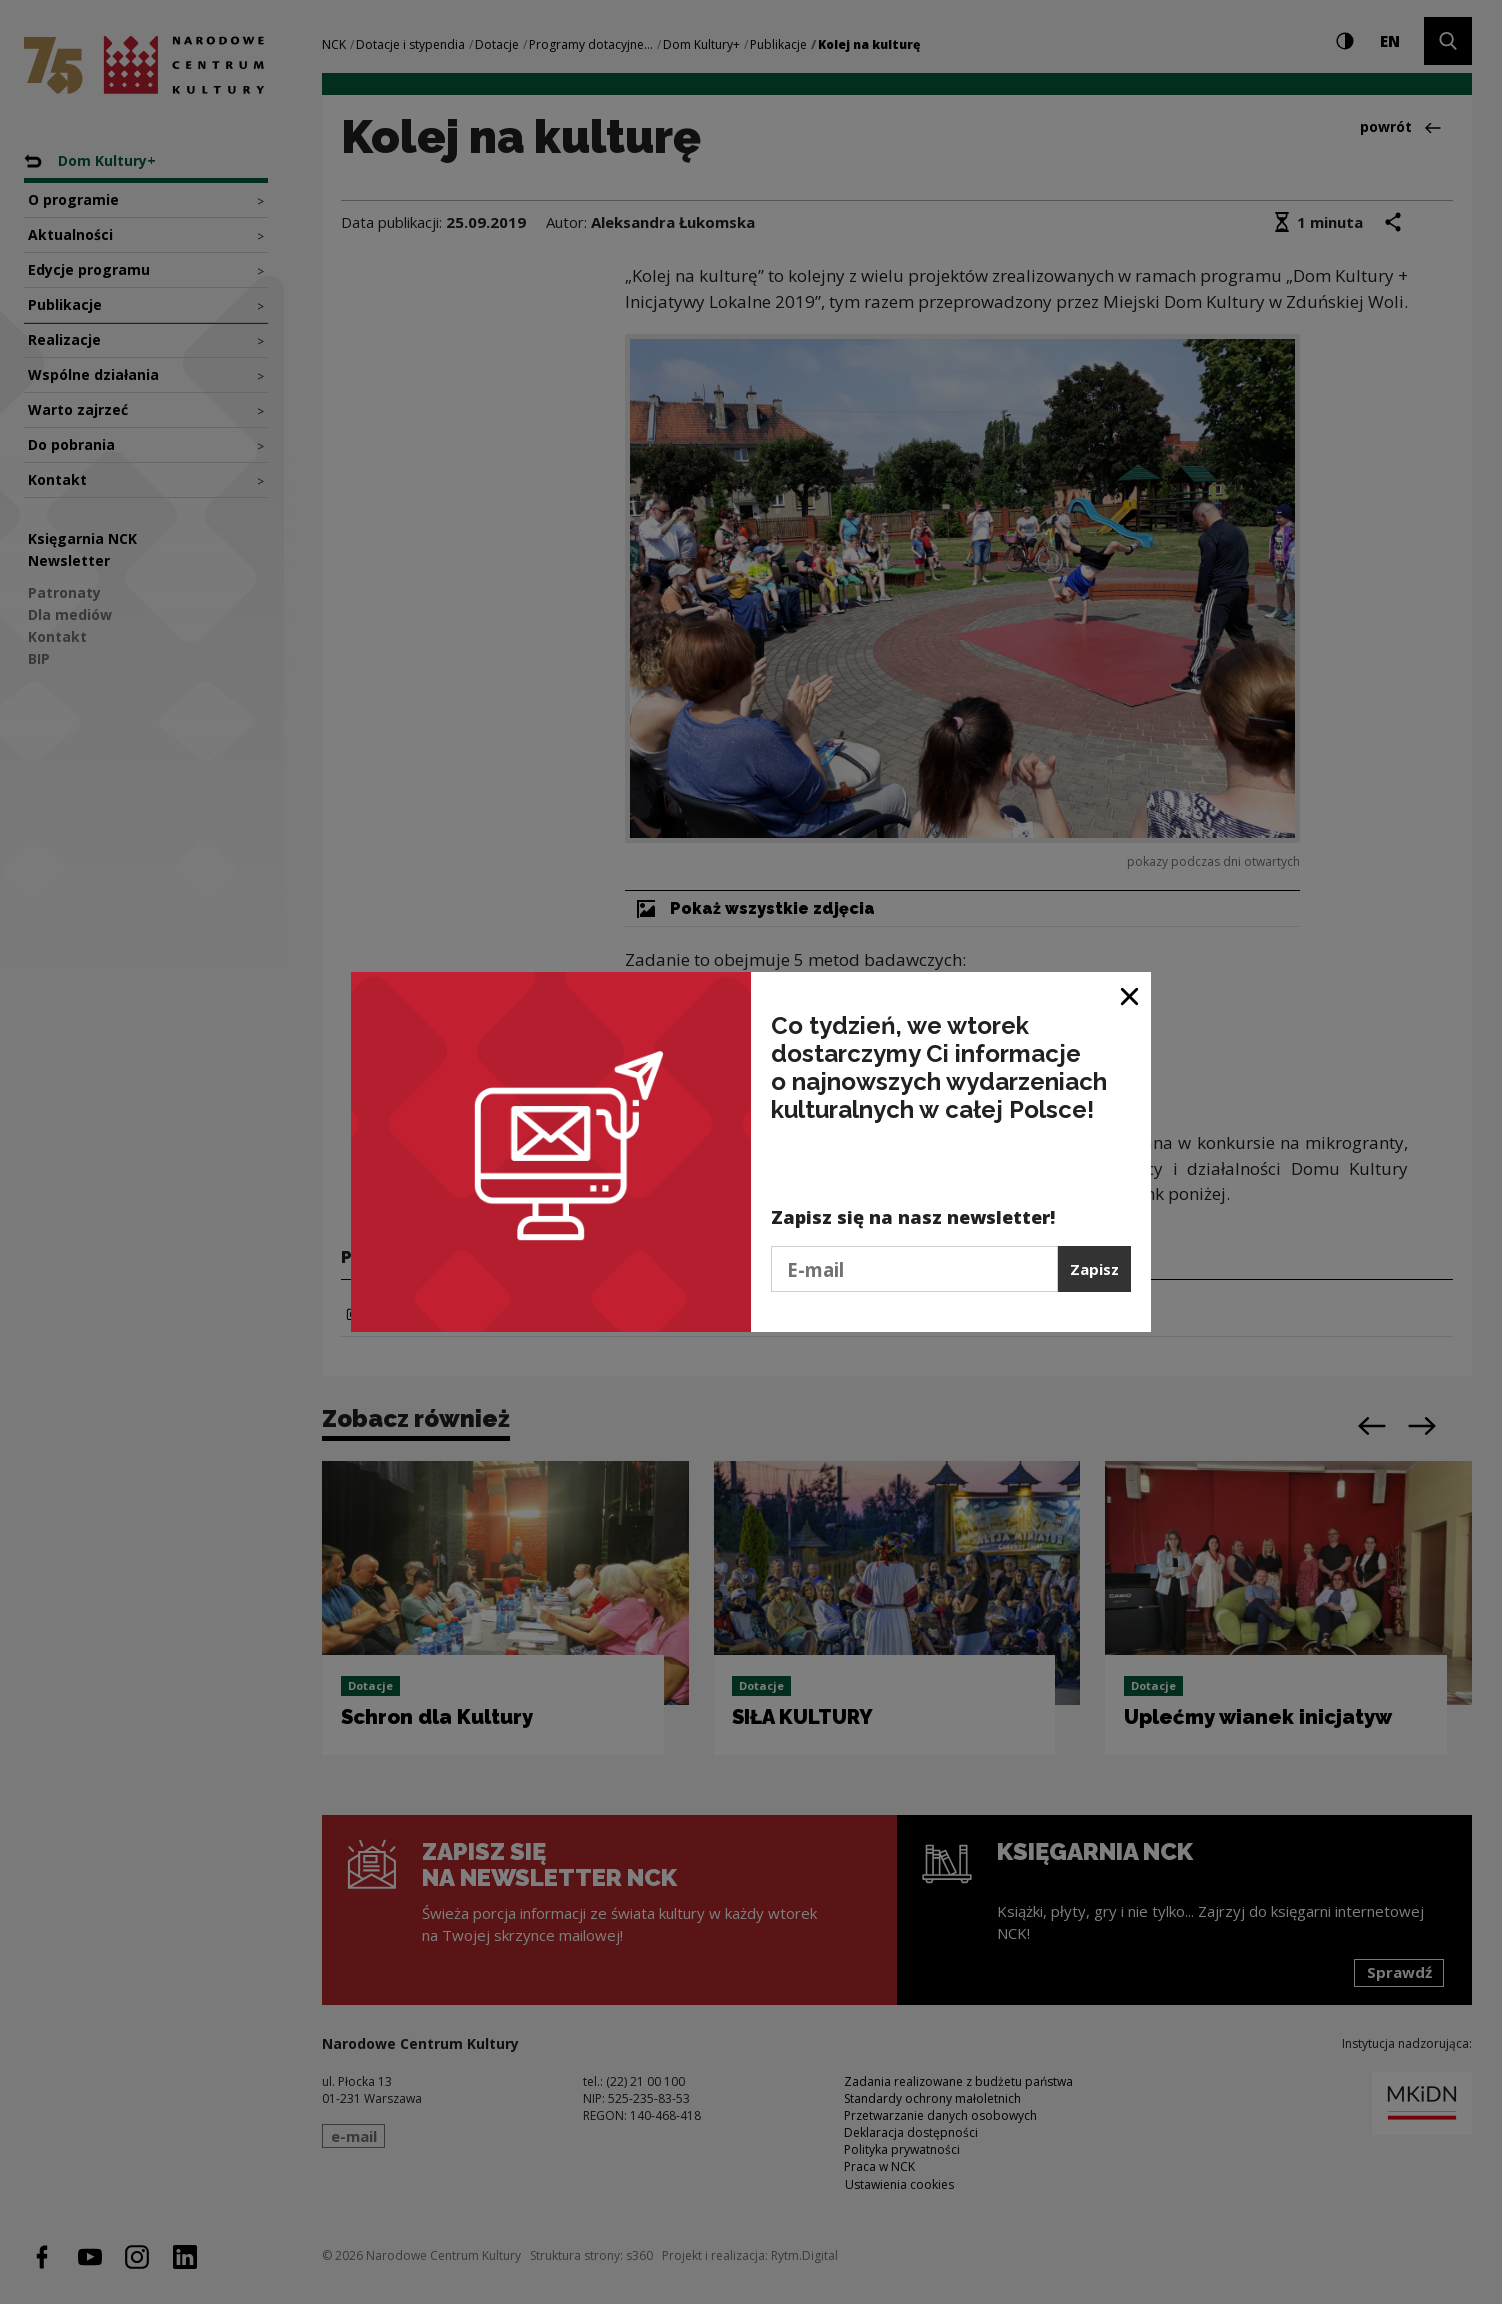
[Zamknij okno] (1130, 994)
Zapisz (1094, 1269)
